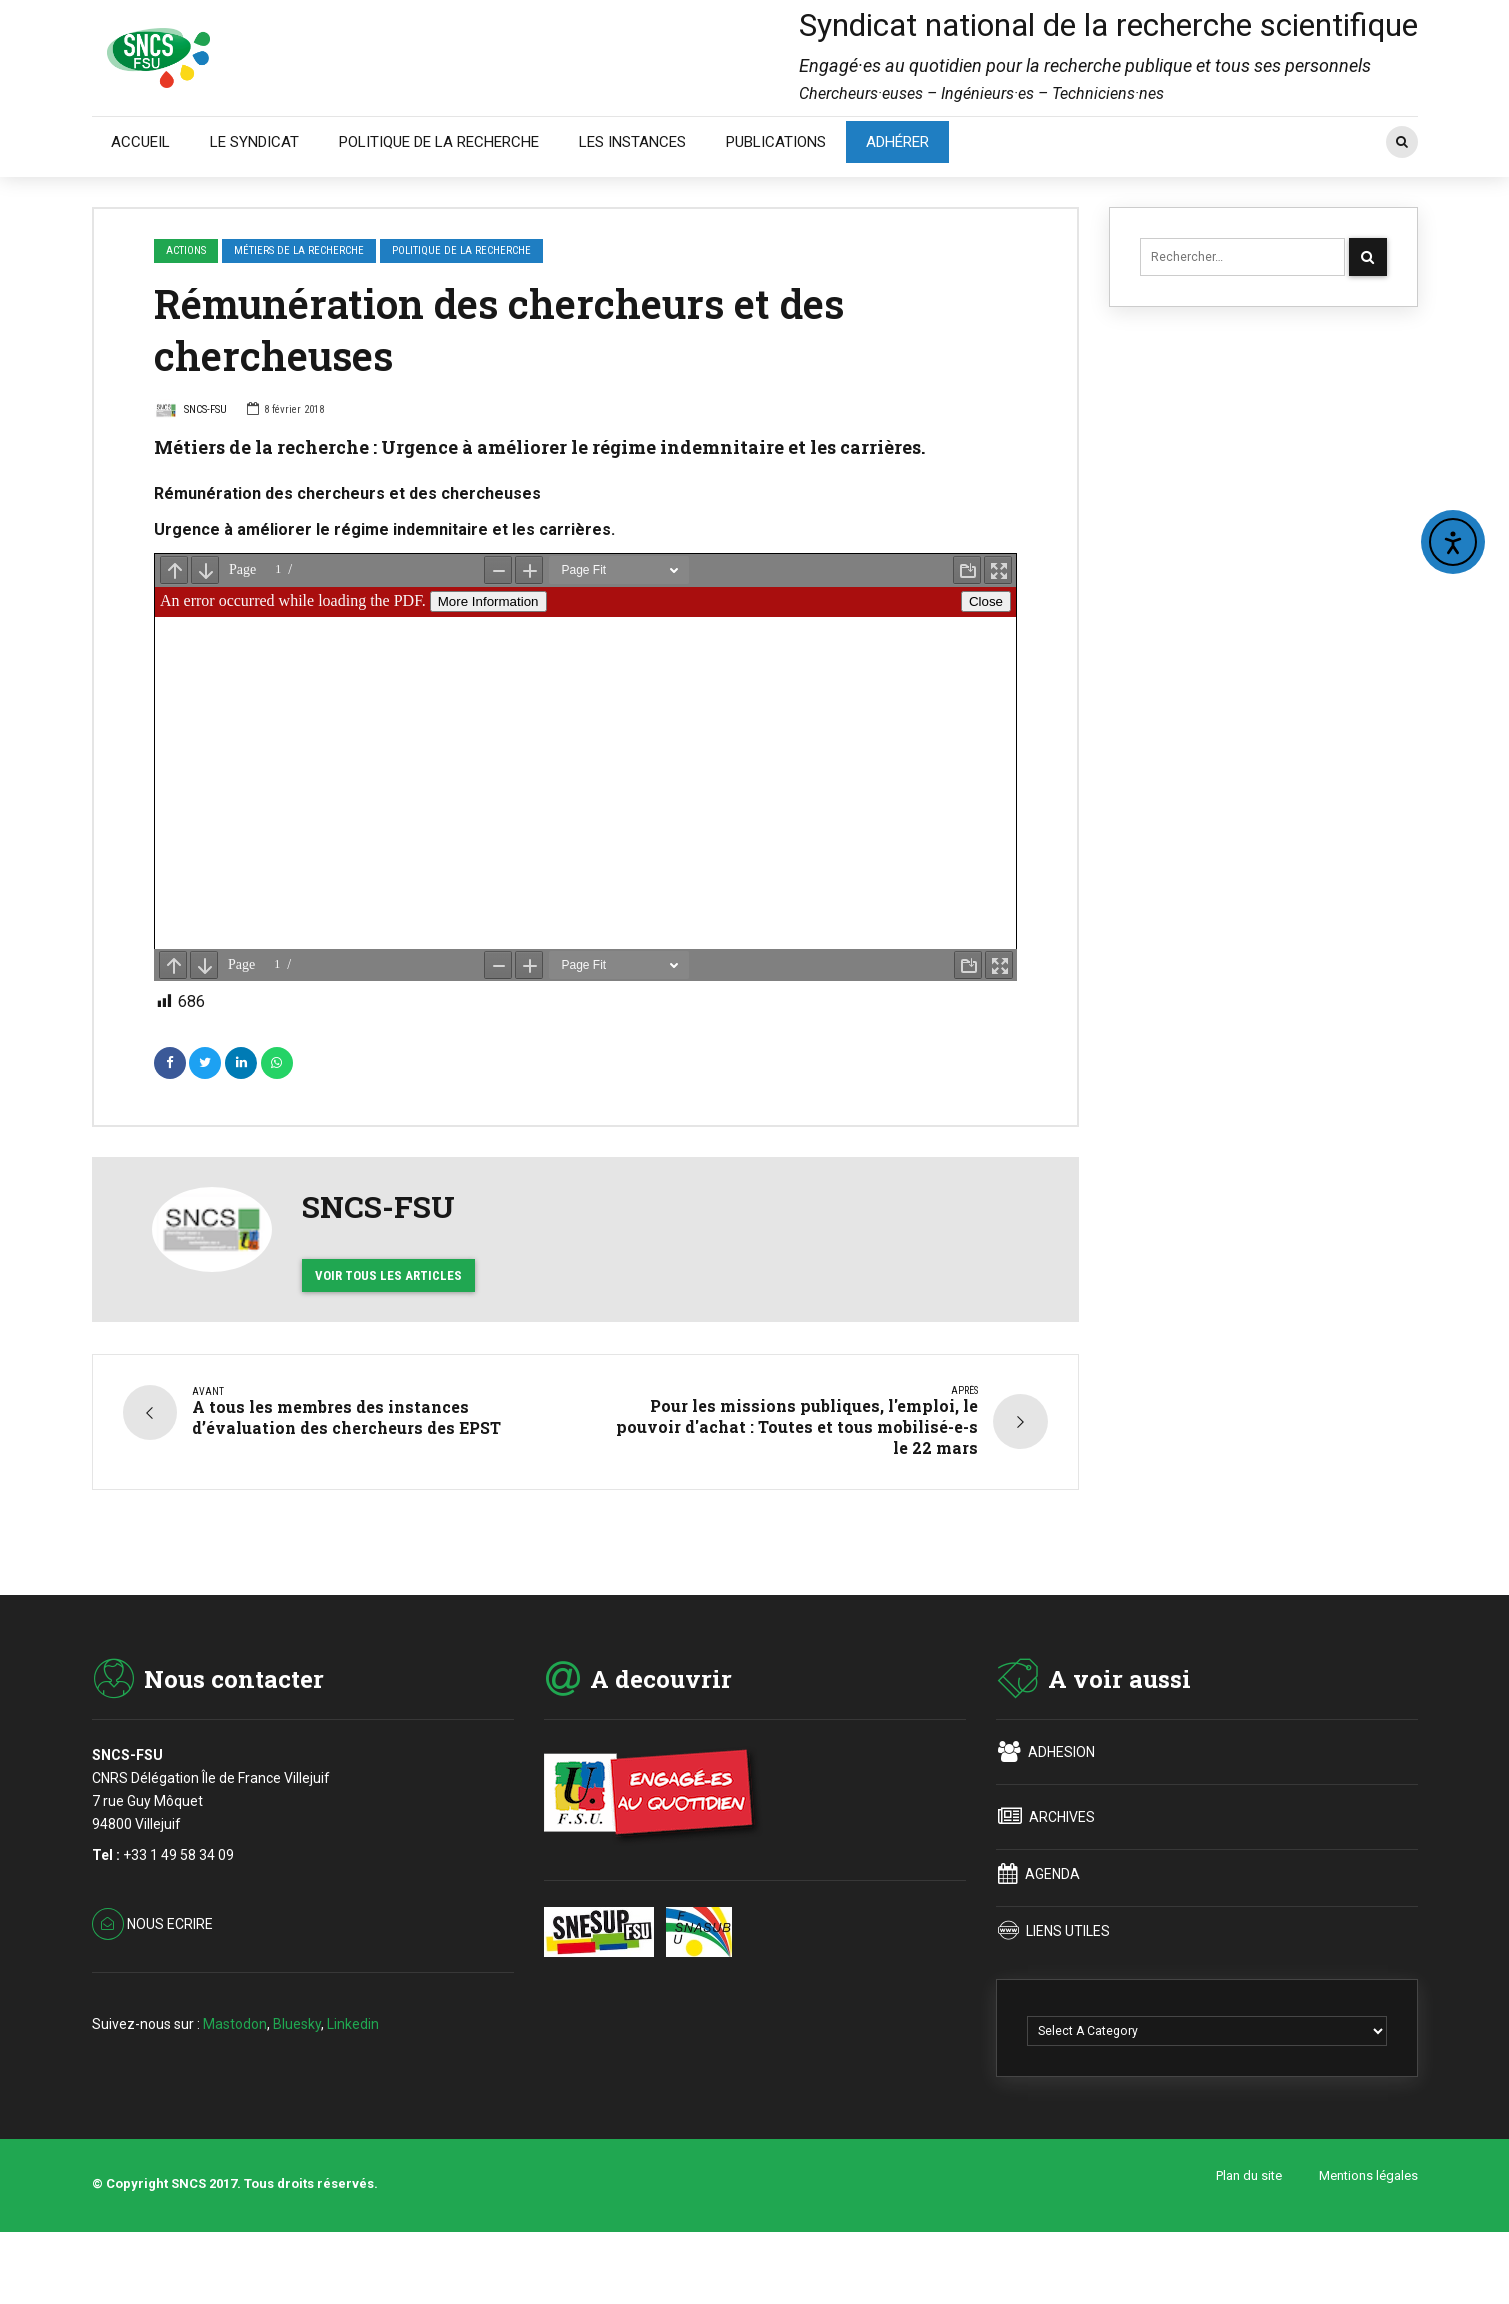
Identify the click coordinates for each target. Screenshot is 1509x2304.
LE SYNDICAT (254, 142)
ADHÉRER (897, 142)
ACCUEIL (140, 142)
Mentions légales (1368, 2237)
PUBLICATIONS (776, 142)
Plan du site (1249, 2237)
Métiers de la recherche (299, 250)
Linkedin (353, 2084)
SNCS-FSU (191, 412)
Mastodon (235, 2084)
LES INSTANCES (632, 142)
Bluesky (297, 2084)
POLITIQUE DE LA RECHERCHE (439, 142)
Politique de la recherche (461, 250)
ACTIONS (186, 250)
